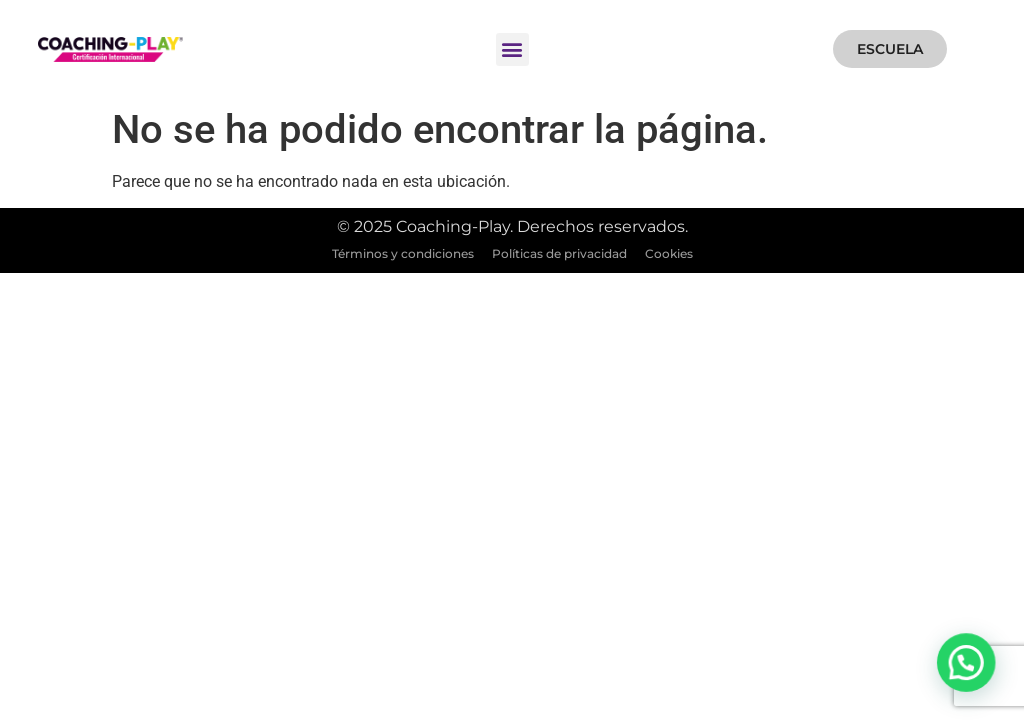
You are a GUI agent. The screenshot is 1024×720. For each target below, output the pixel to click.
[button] (512, 49)
